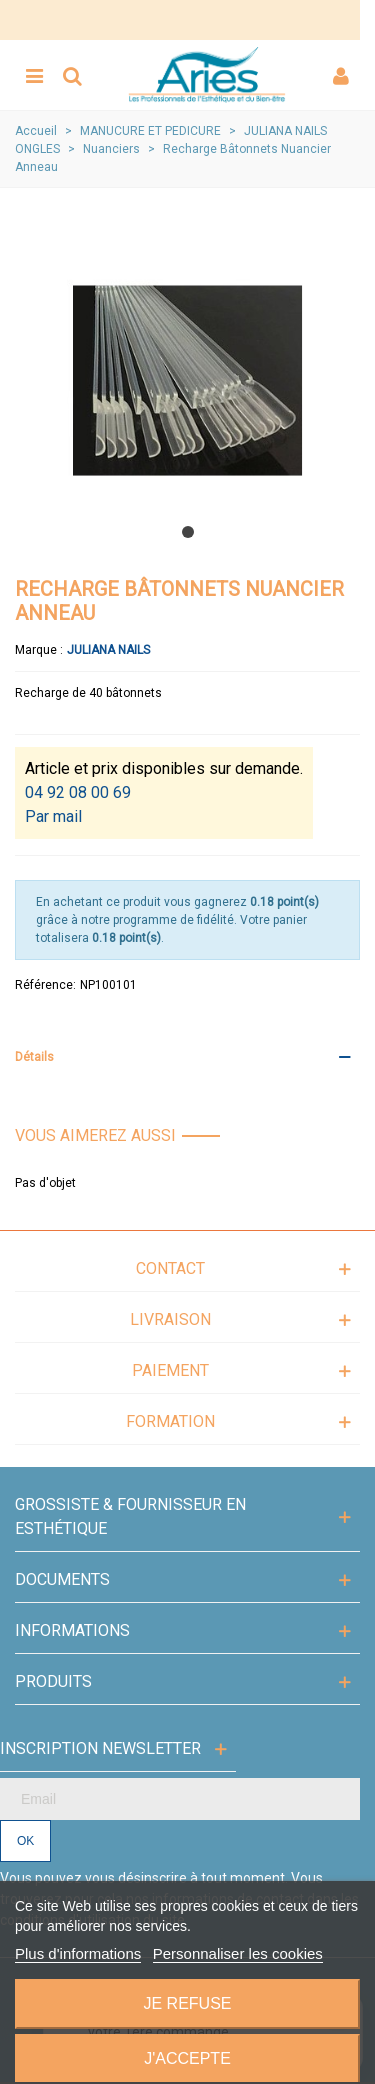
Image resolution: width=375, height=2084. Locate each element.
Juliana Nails (108, 650)
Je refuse (187, 2003)
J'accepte (187, 2058)
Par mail (53, 816)
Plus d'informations (78, 1953)
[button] (188, 532)
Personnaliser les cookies (238, 1953)
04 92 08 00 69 (78, 792)
